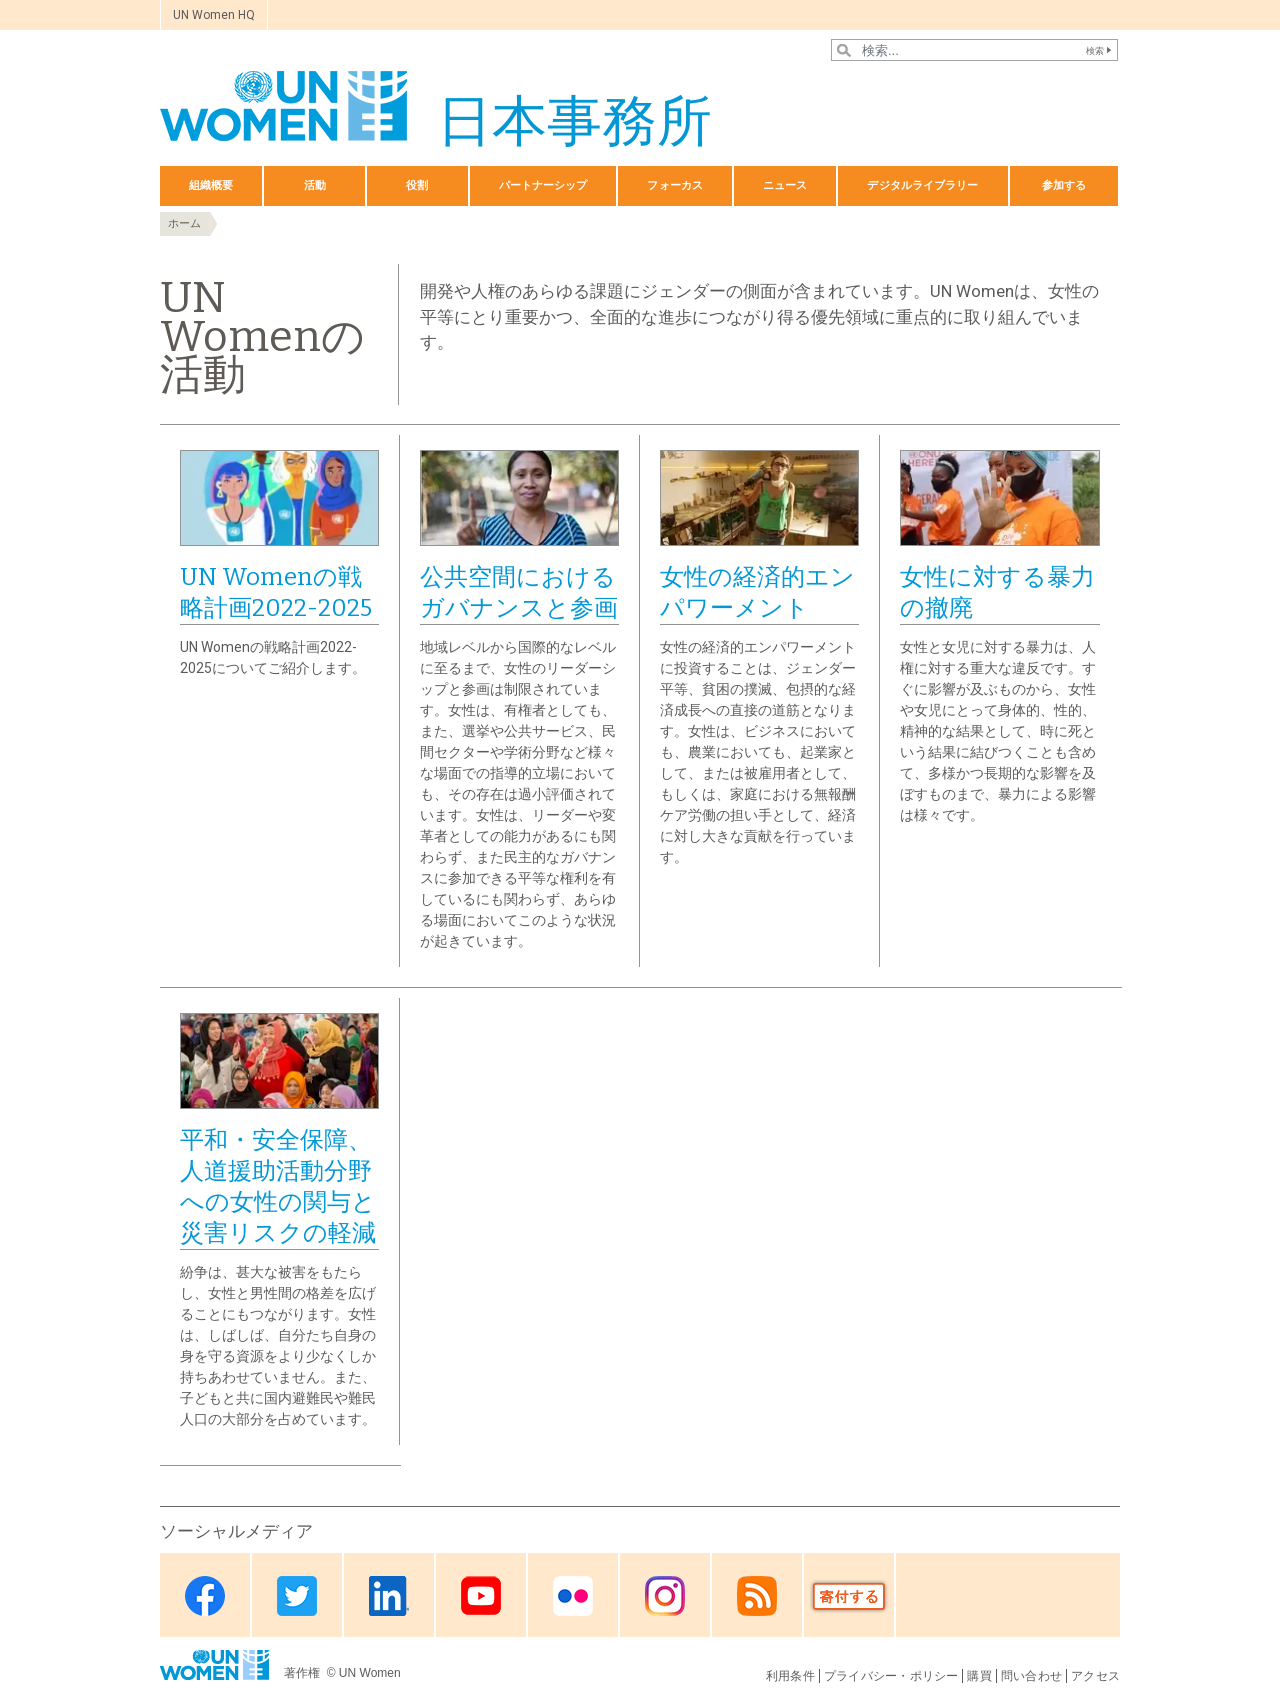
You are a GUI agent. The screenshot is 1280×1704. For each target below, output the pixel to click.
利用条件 (790, 1676)
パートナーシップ (543, 185)
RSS (757, 1596)
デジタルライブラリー (922, 185)
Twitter (297, 1596)
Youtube (481, 1596)
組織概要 (211, 185)
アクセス (1095, 1676)
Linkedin (389, 1596)
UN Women (370, 1673)
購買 (979, 1676)
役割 (417, 185)
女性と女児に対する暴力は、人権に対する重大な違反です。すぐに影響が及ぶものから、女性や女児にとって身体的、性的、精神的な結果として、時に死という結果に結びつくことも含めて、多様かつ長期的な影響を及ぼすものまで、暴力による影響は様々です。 (998, 731)
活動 (315, 185)
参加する (1064, 185)
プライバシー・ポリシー (891, 1676)
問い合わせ (1031, 1676)
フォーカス (675, 185)
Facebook (205, 1596)
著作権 (303, 1673)
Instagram (665, 1596)
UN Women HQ (214, 15)
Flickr (573, 1596)
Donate (849, 1596)
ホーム (184, 223)
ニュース (785, 185)
